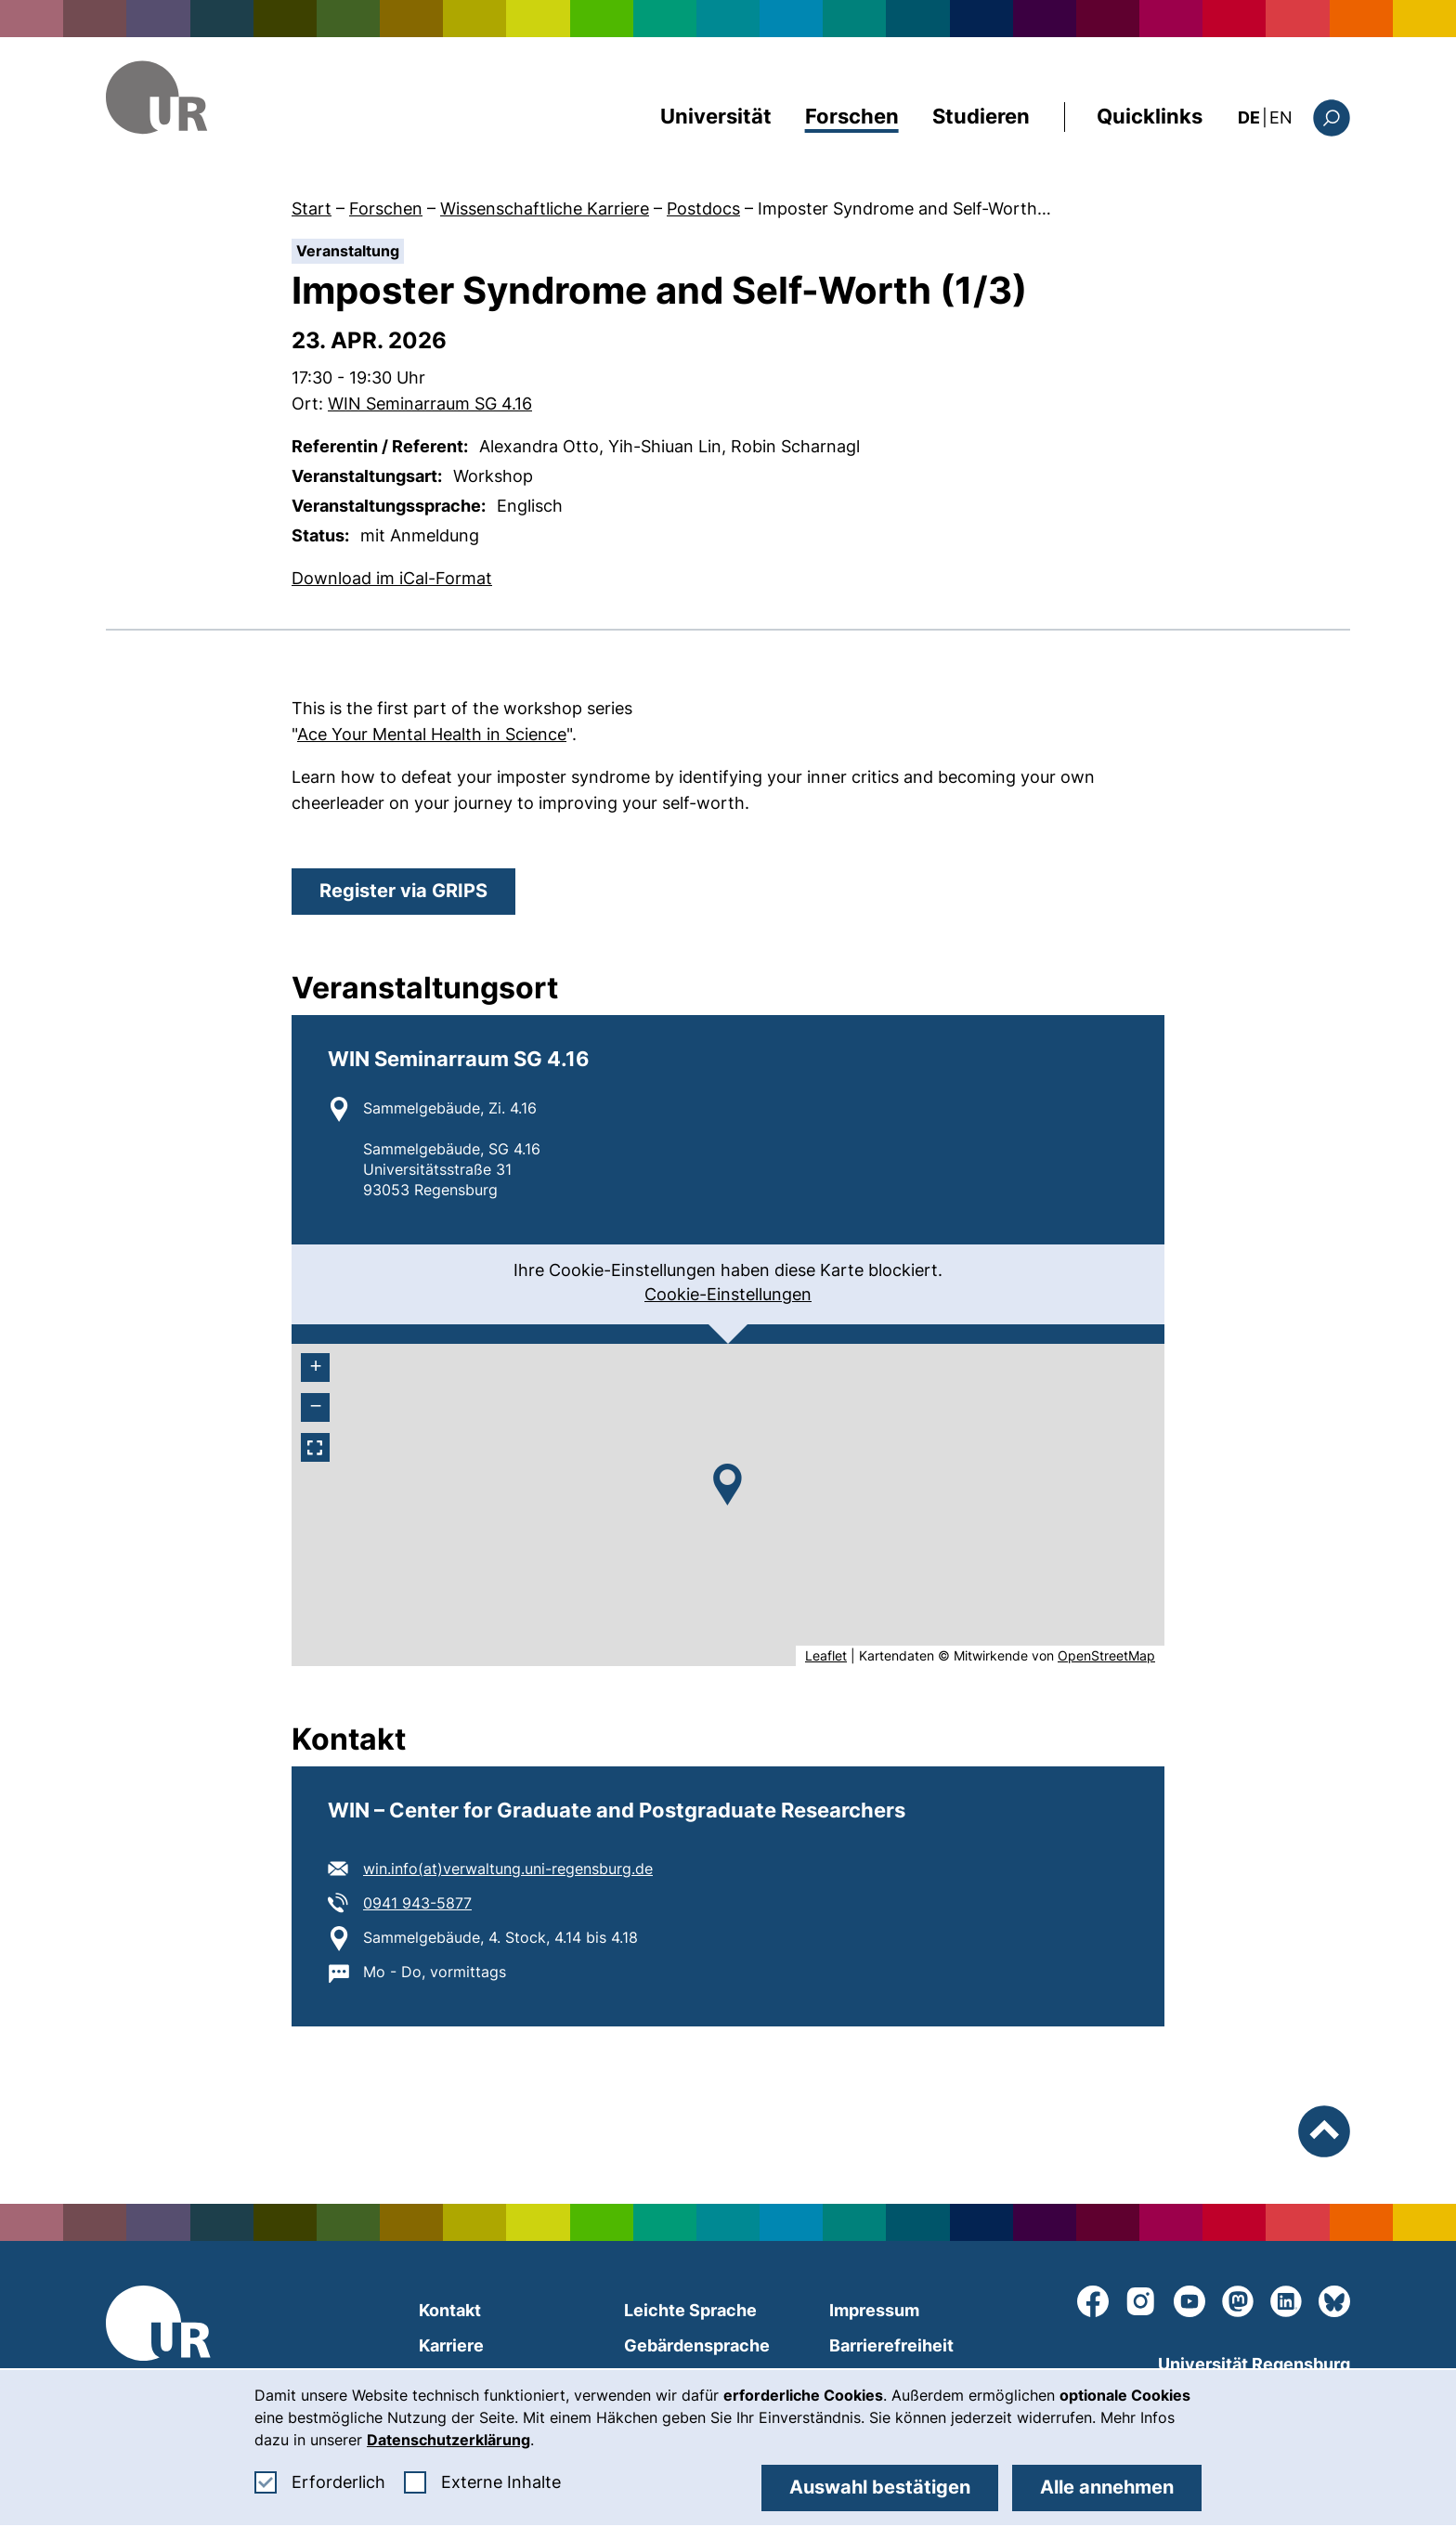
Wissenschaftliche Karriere (544, 208)
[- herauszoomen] (315, 1407)
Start (312, 208)
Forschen (852, 116)
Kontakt (450, 2310)
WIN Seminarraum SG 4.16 (430, 403)
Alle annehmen (1107, 2487)
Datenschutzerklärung (448, 2439)
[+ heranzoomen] (315, 1367)
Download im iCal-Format (392, 577)
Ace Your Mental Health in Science (431, 734)
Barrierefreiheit (891, 2345)
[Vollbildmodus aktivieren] (315, 1447)
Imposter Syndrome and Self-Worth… (904, 208)
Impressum (874, 2310)
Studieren (981, 116)
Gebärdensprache (697, 2345)
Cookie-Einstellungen (728, 1294)
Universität (716, 116)
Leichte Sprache (690, 2310)
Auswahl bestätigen (879, 2487)
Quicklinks (1149, 116)
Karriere (451, 2345)
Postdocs (703, 208)
